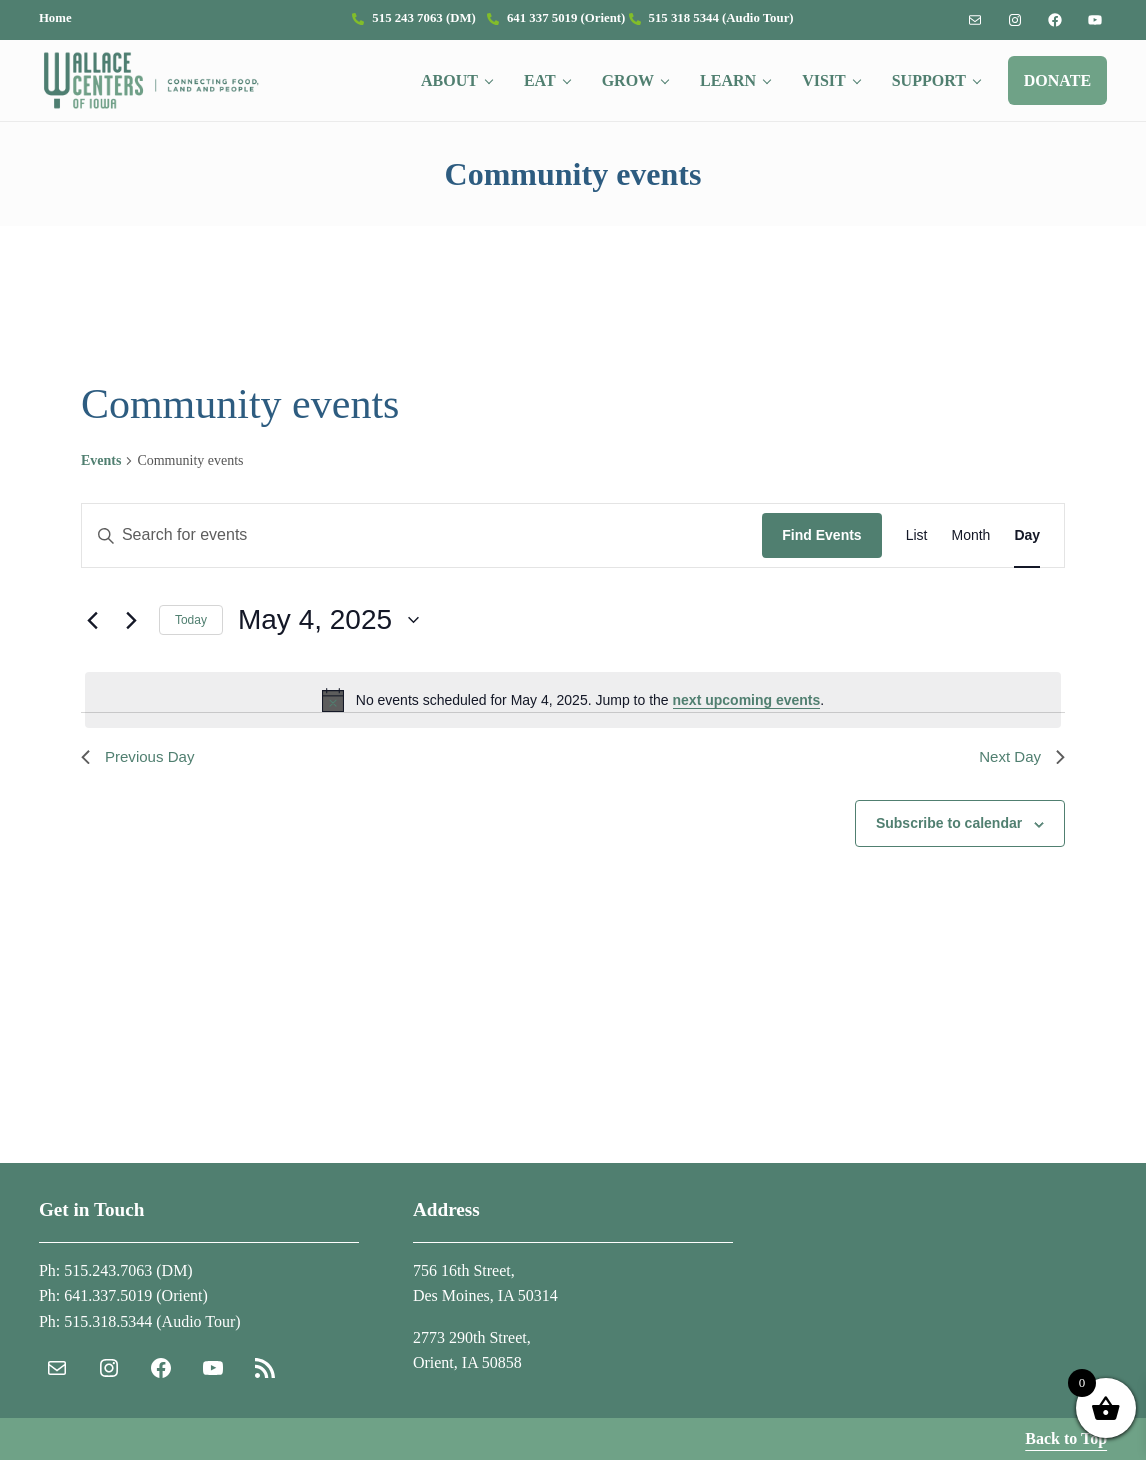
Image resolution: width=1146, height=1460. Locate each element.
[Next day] (132, 642)
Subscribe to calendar (949, 848)
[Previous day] (93, 642)
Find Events (821, 558)
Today (191, 642)
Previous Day (140, 779)
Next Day (1020, 779)
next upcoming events (747, 722)
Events (101, 482)
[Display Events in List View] (917, 558)
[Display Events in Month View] (970, 558)
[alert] (573, 722)
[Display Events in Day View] (1027, 558)
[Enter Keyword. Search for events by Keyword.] (422, 558)
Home (55, 18)
